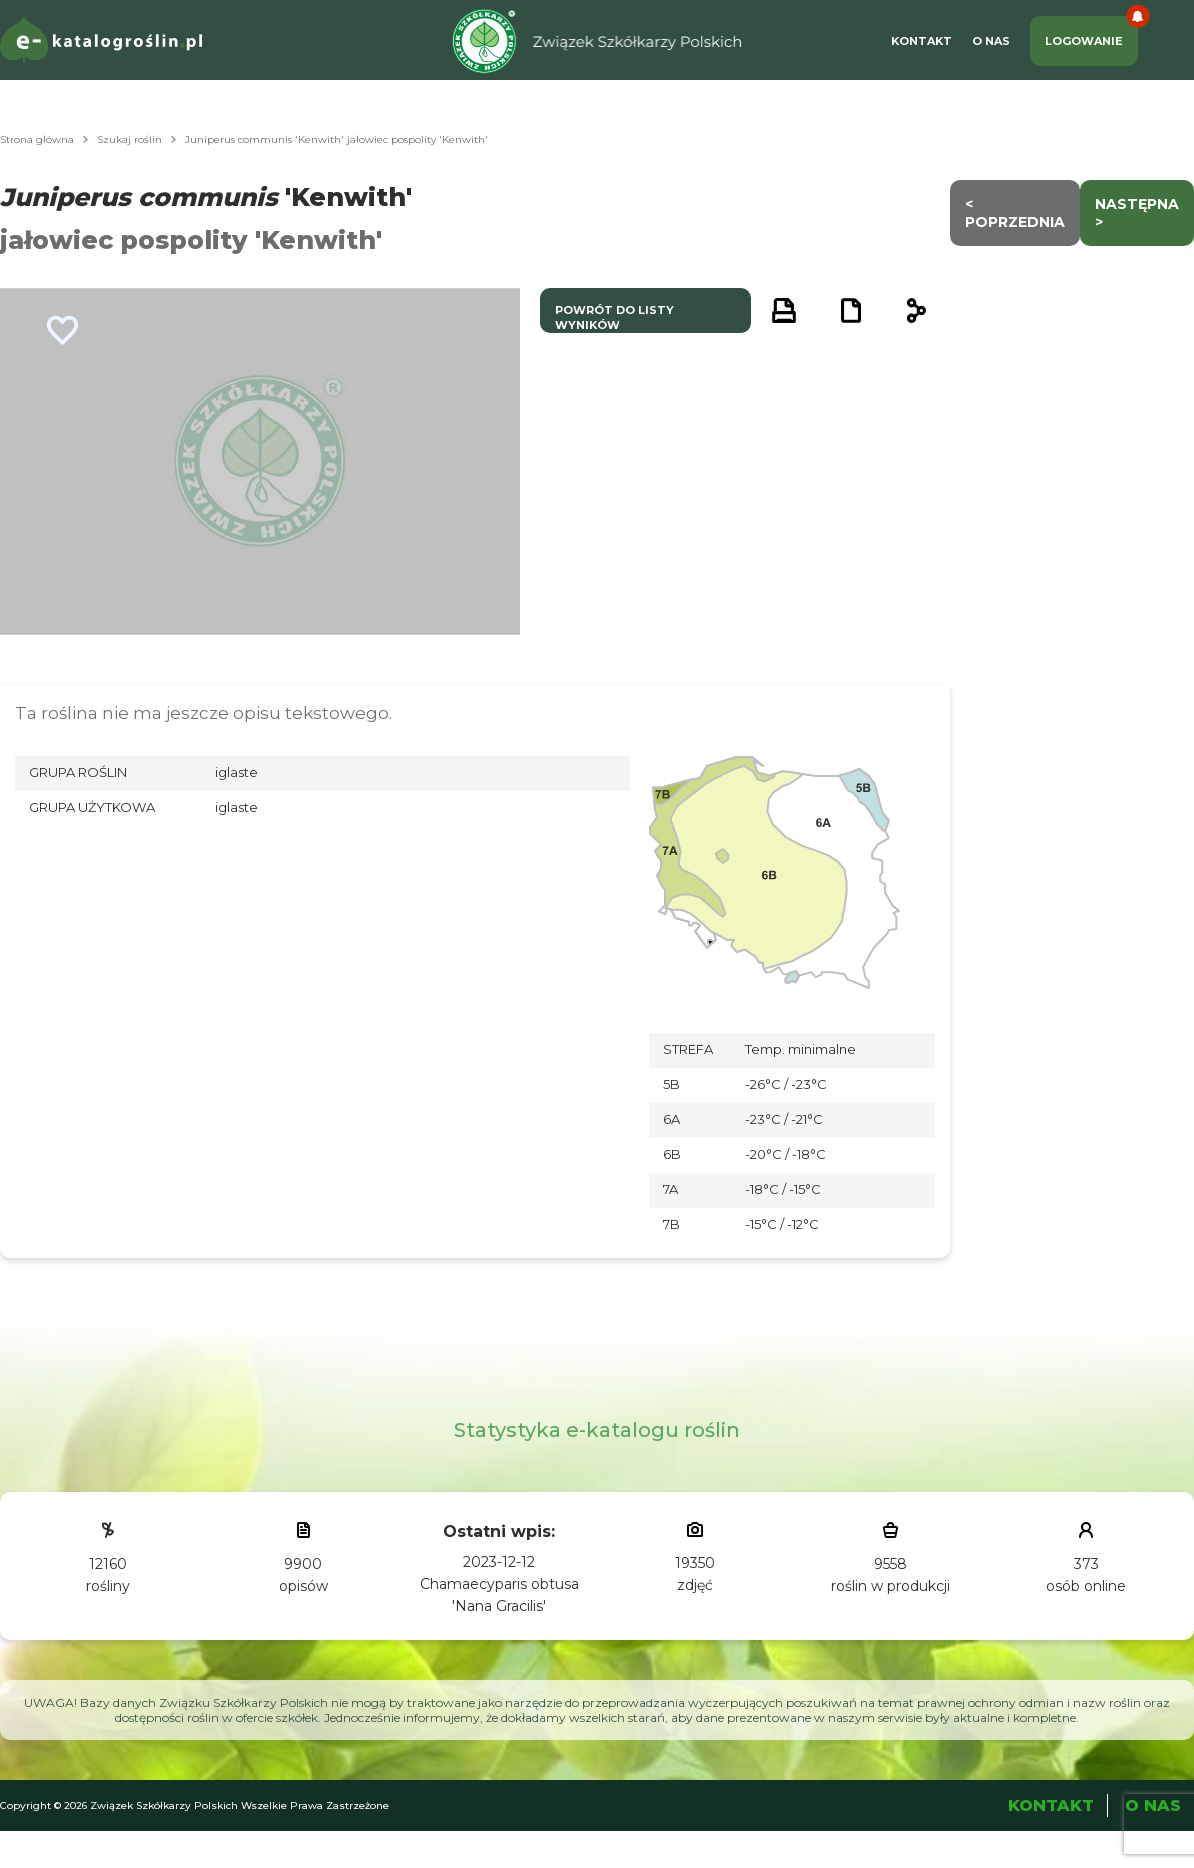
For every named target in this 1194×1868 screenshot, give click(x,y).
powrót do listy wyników (614, 317)
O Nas (991, 41)
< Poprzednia (1015, 213)
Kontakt (921, 41)
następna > (1137, 213)
